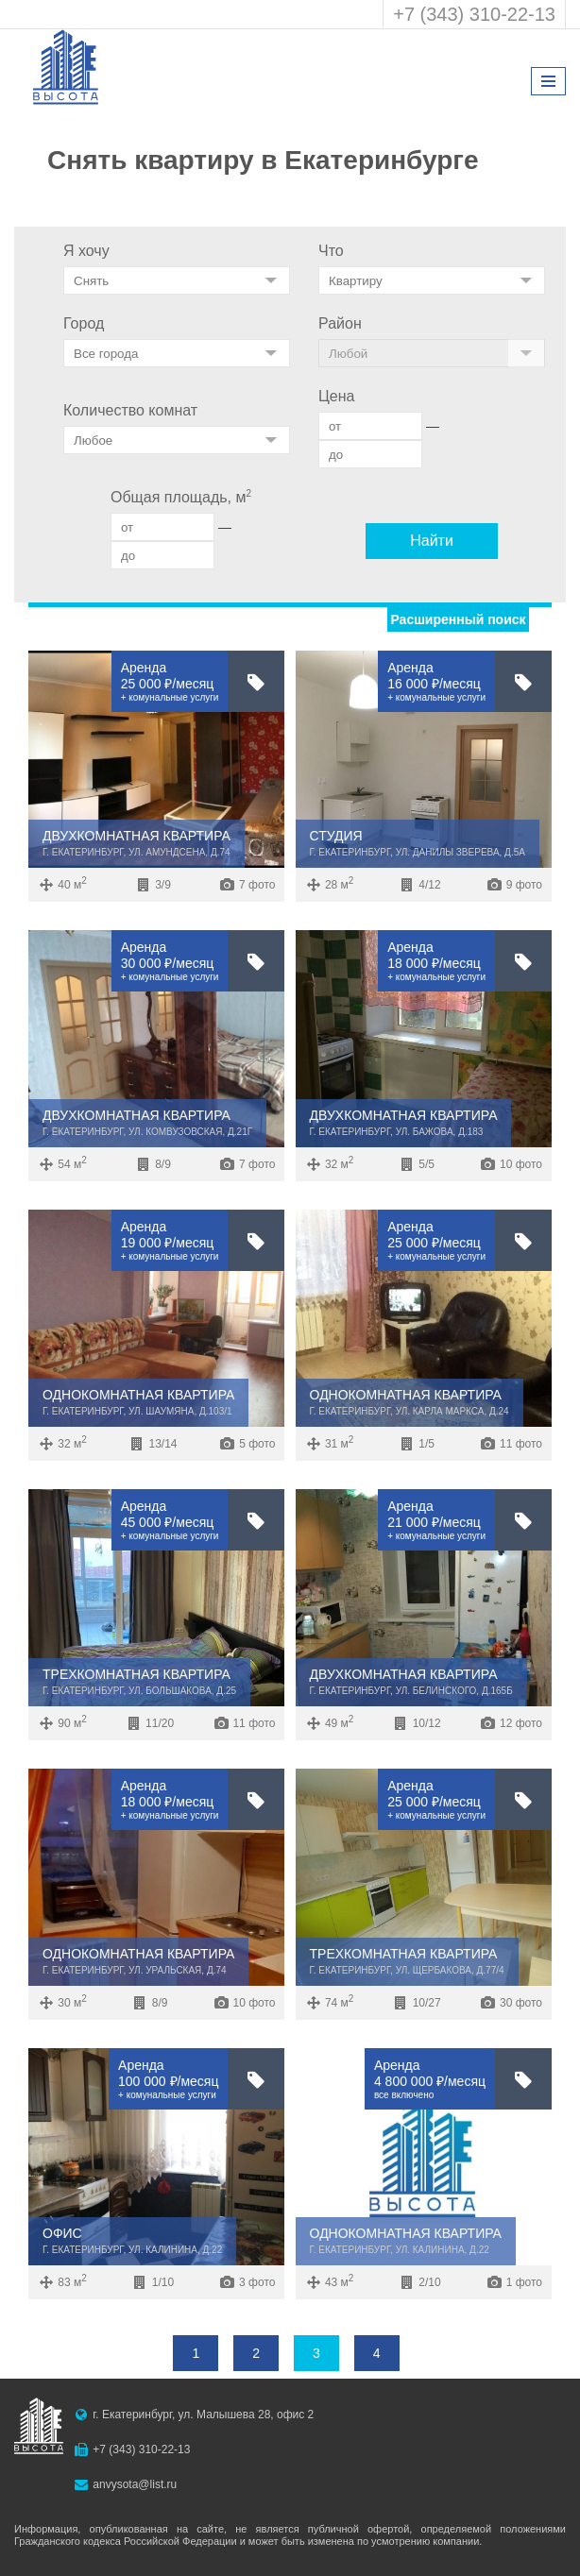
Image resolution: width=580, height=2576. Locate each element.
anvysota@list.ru (135, 2484)
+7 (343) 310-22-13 (474, 14)
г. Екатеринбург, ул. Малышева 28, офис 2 (203, 2414)
